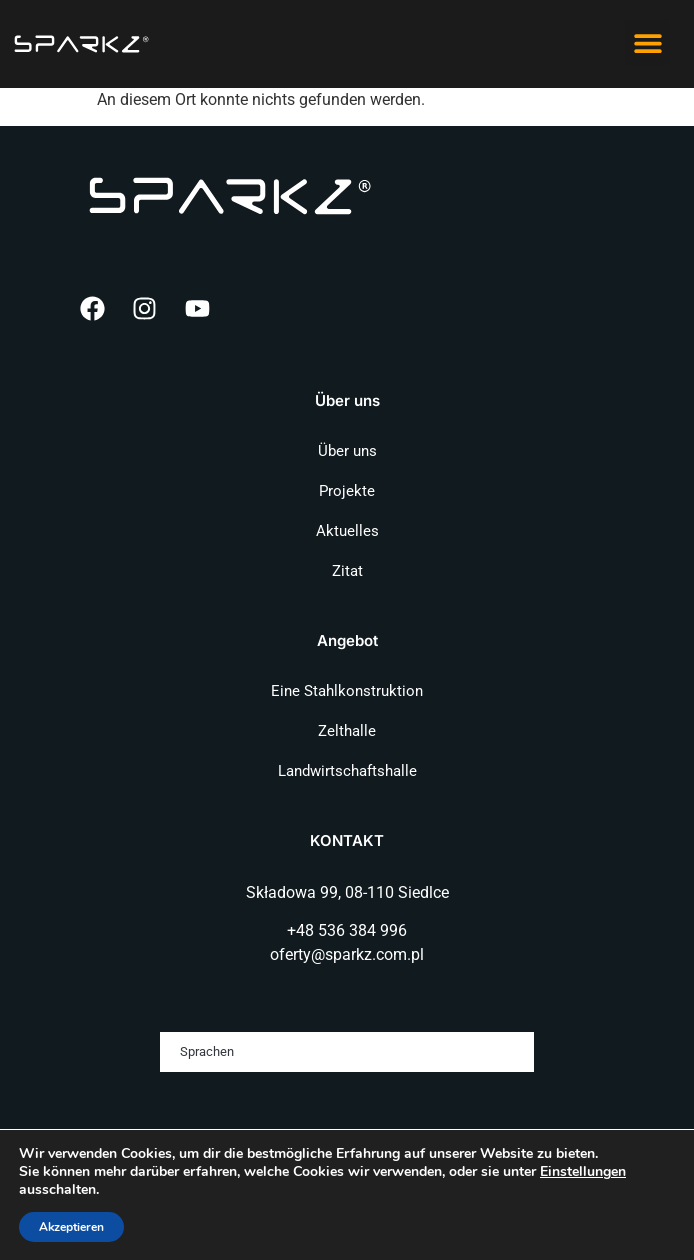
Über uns (347, 451)
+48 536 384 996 (347, 930)
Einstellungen (583, 1172)
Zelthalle (347, 731)
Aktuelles (347, 531)
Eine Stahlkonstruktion (347, 691)
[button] (647, 42)
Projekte (347, 491)
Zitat (347, 571)
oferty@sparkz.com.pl (347, 954)
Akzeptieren (71, 1227)
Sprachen (207, 1051)
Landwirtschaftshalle (347, 771)
